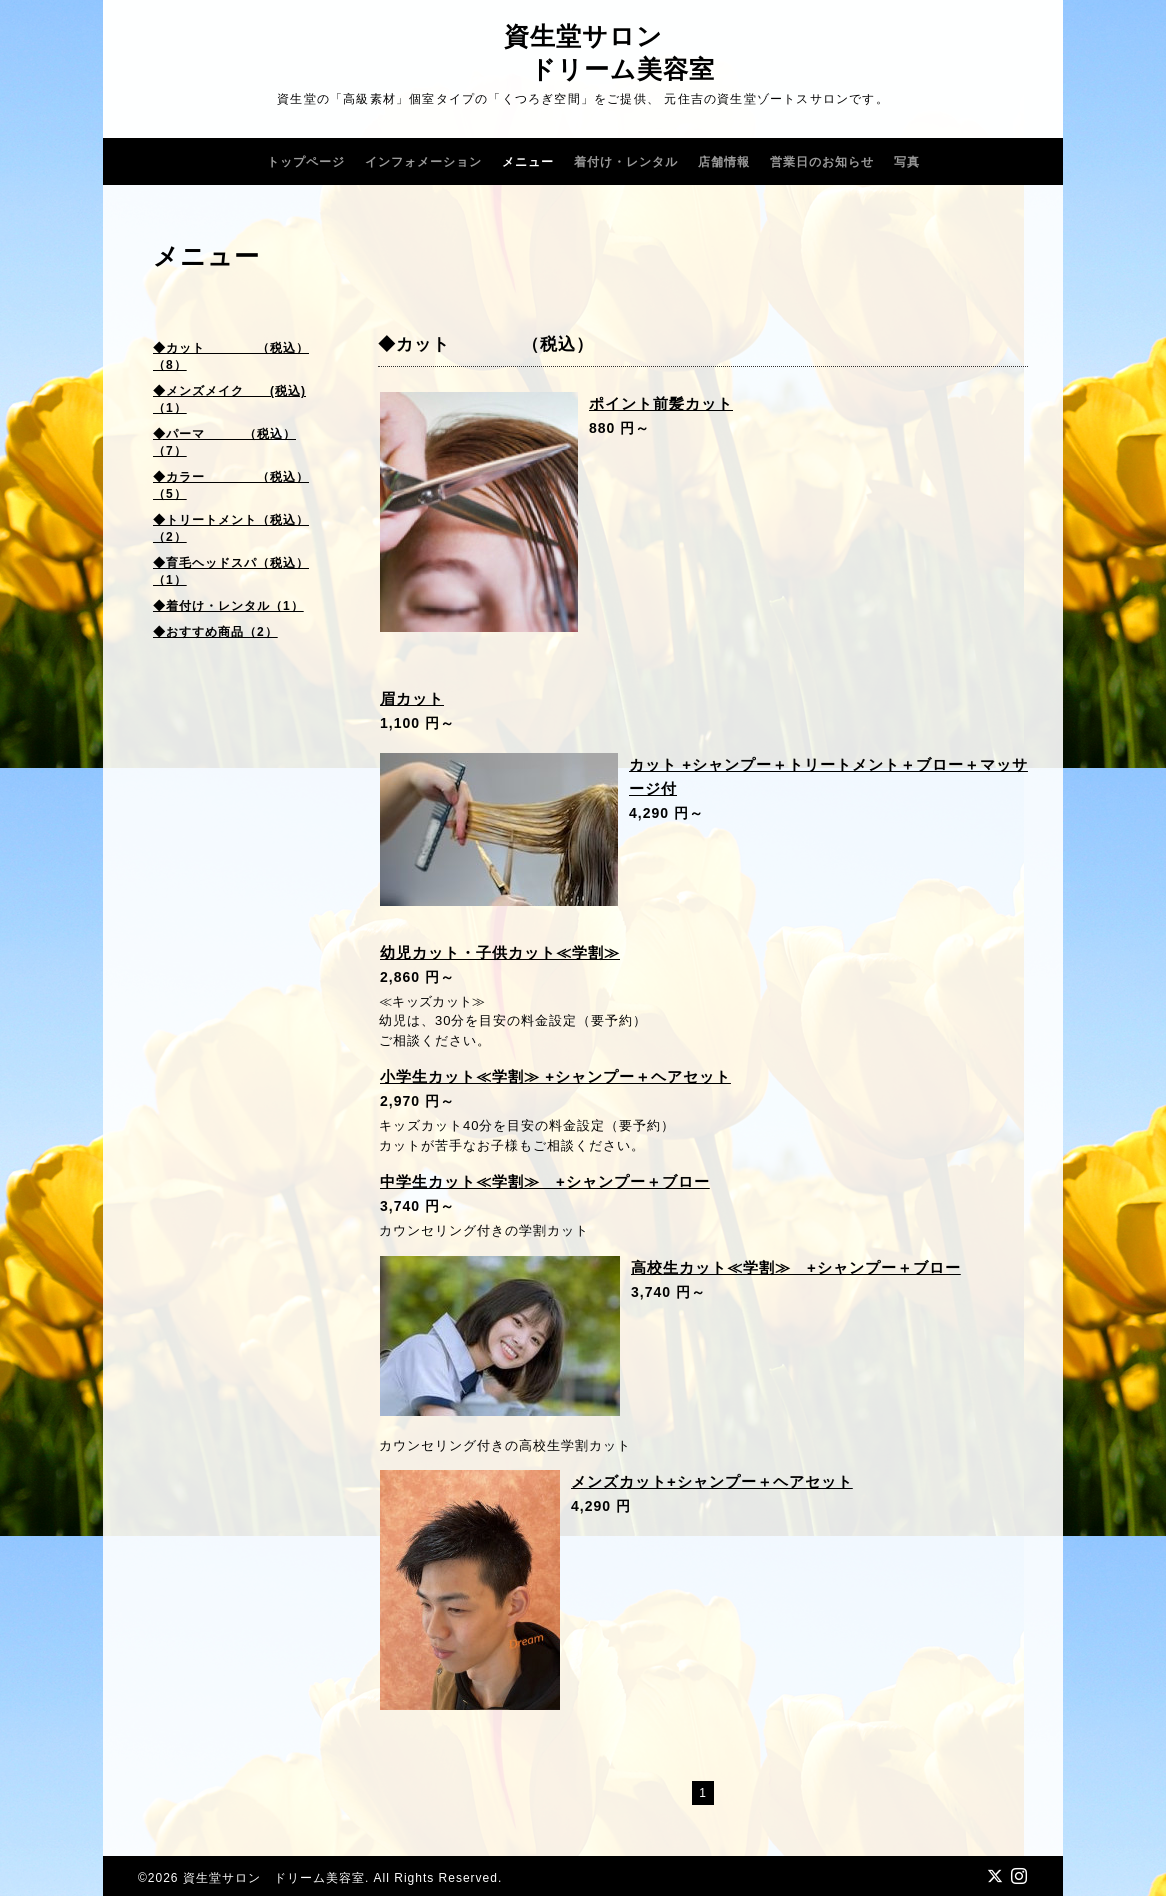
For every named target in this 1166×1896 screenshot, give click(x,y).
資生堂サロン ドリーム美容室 (274, 1878)
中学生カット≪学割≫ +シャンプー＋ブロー (545, 1181)
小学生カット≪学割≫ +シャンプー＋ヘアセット (555, 1076)
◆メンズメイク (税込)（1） (229, 399)
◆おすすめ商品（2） (215, 632)
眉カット (412, 698)
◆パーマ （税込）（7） (224, 442)
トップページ (306, 162)
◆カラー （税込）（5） (231, 485)
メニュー (528, 162)
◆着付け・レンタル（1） (228, 606)
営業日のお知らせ (822, 162)
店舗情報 (724, 162)
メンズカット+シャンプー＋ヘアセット (712, 1481)
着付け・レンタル (626, 162)
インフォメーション (423, 162)
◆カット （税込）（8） (231, 356)
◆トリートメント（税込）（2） (231, 528)
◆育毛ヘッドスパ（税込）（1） (231, 571)
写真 (907, 162)
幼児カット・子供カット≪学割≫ (500, 952)
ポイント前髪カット (661, 403)
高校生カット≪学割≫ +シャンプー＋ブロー (796, 1267)
